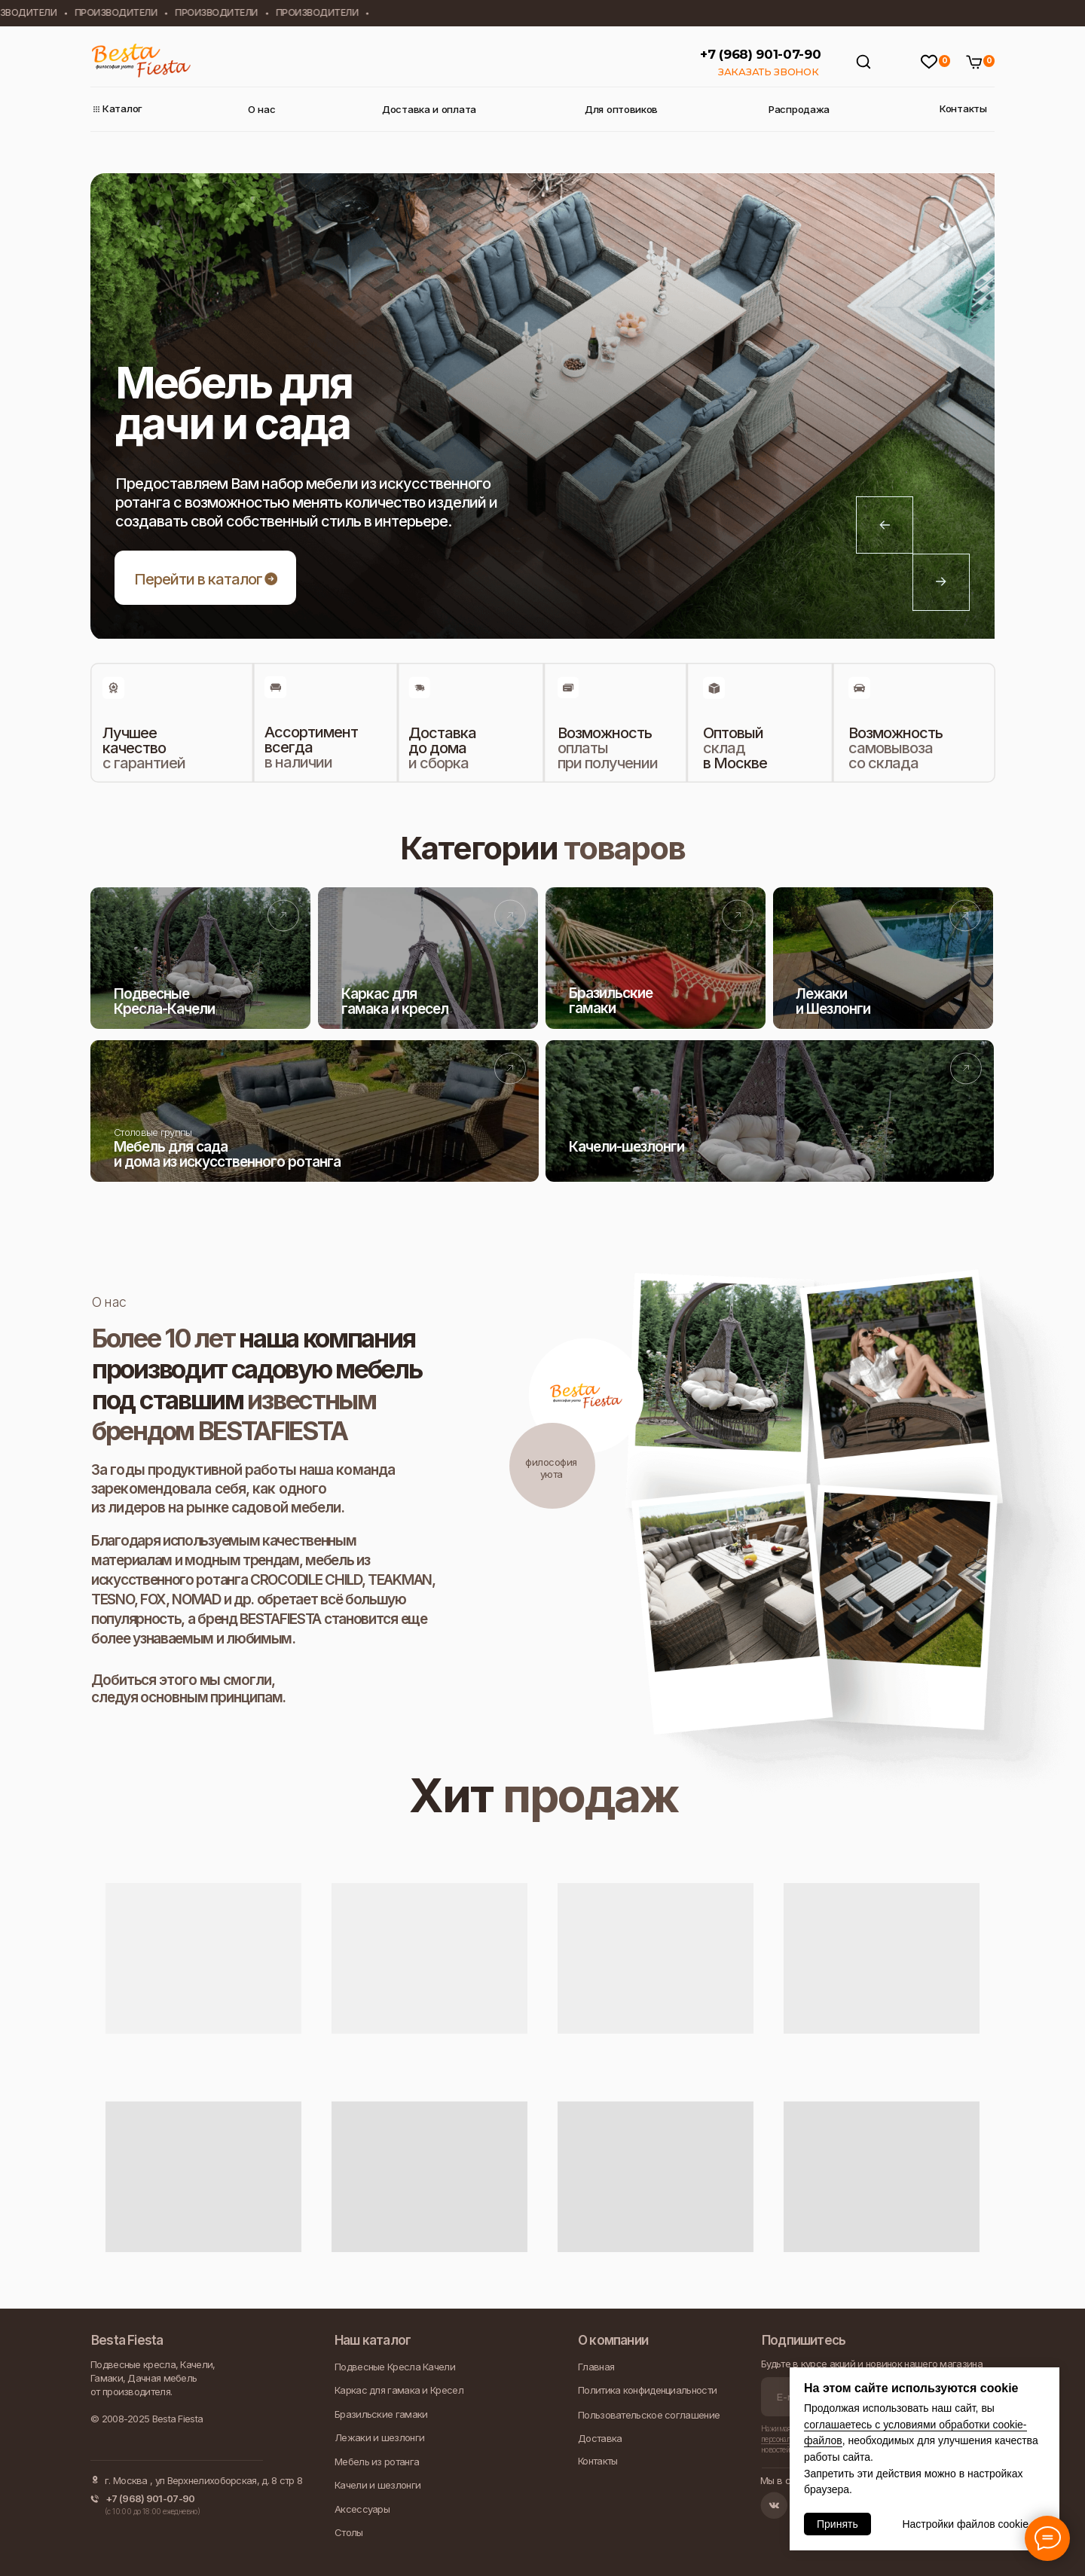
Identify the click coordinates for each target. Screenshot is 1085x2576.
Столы (349, 2532)
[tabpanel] (542, 406)
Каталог (125, 109)
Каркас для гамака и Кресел (399, 2390)
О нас (264, 109)
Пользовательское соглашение (649, 2415)
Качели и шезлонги (377, 2485)
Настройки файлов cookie (965, 2524)
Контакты (966, 109)
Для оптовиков (626, 109)
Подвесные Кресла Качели (395, 2367)
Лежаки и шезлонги (379, 2437)
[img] (200, 958)
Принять (837, 2524)
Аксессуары (362, 2509)
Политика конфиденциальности (647, 2390)
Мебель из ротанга (377, 2461)
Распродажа (803, 109)
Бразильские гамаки (381, 2414)
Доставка (600, 2438)
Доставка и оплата (434, 109)
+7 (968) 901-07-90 (760, 54)
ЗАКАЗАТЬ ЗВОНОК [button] (768, 72)
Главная (596, 2367)
